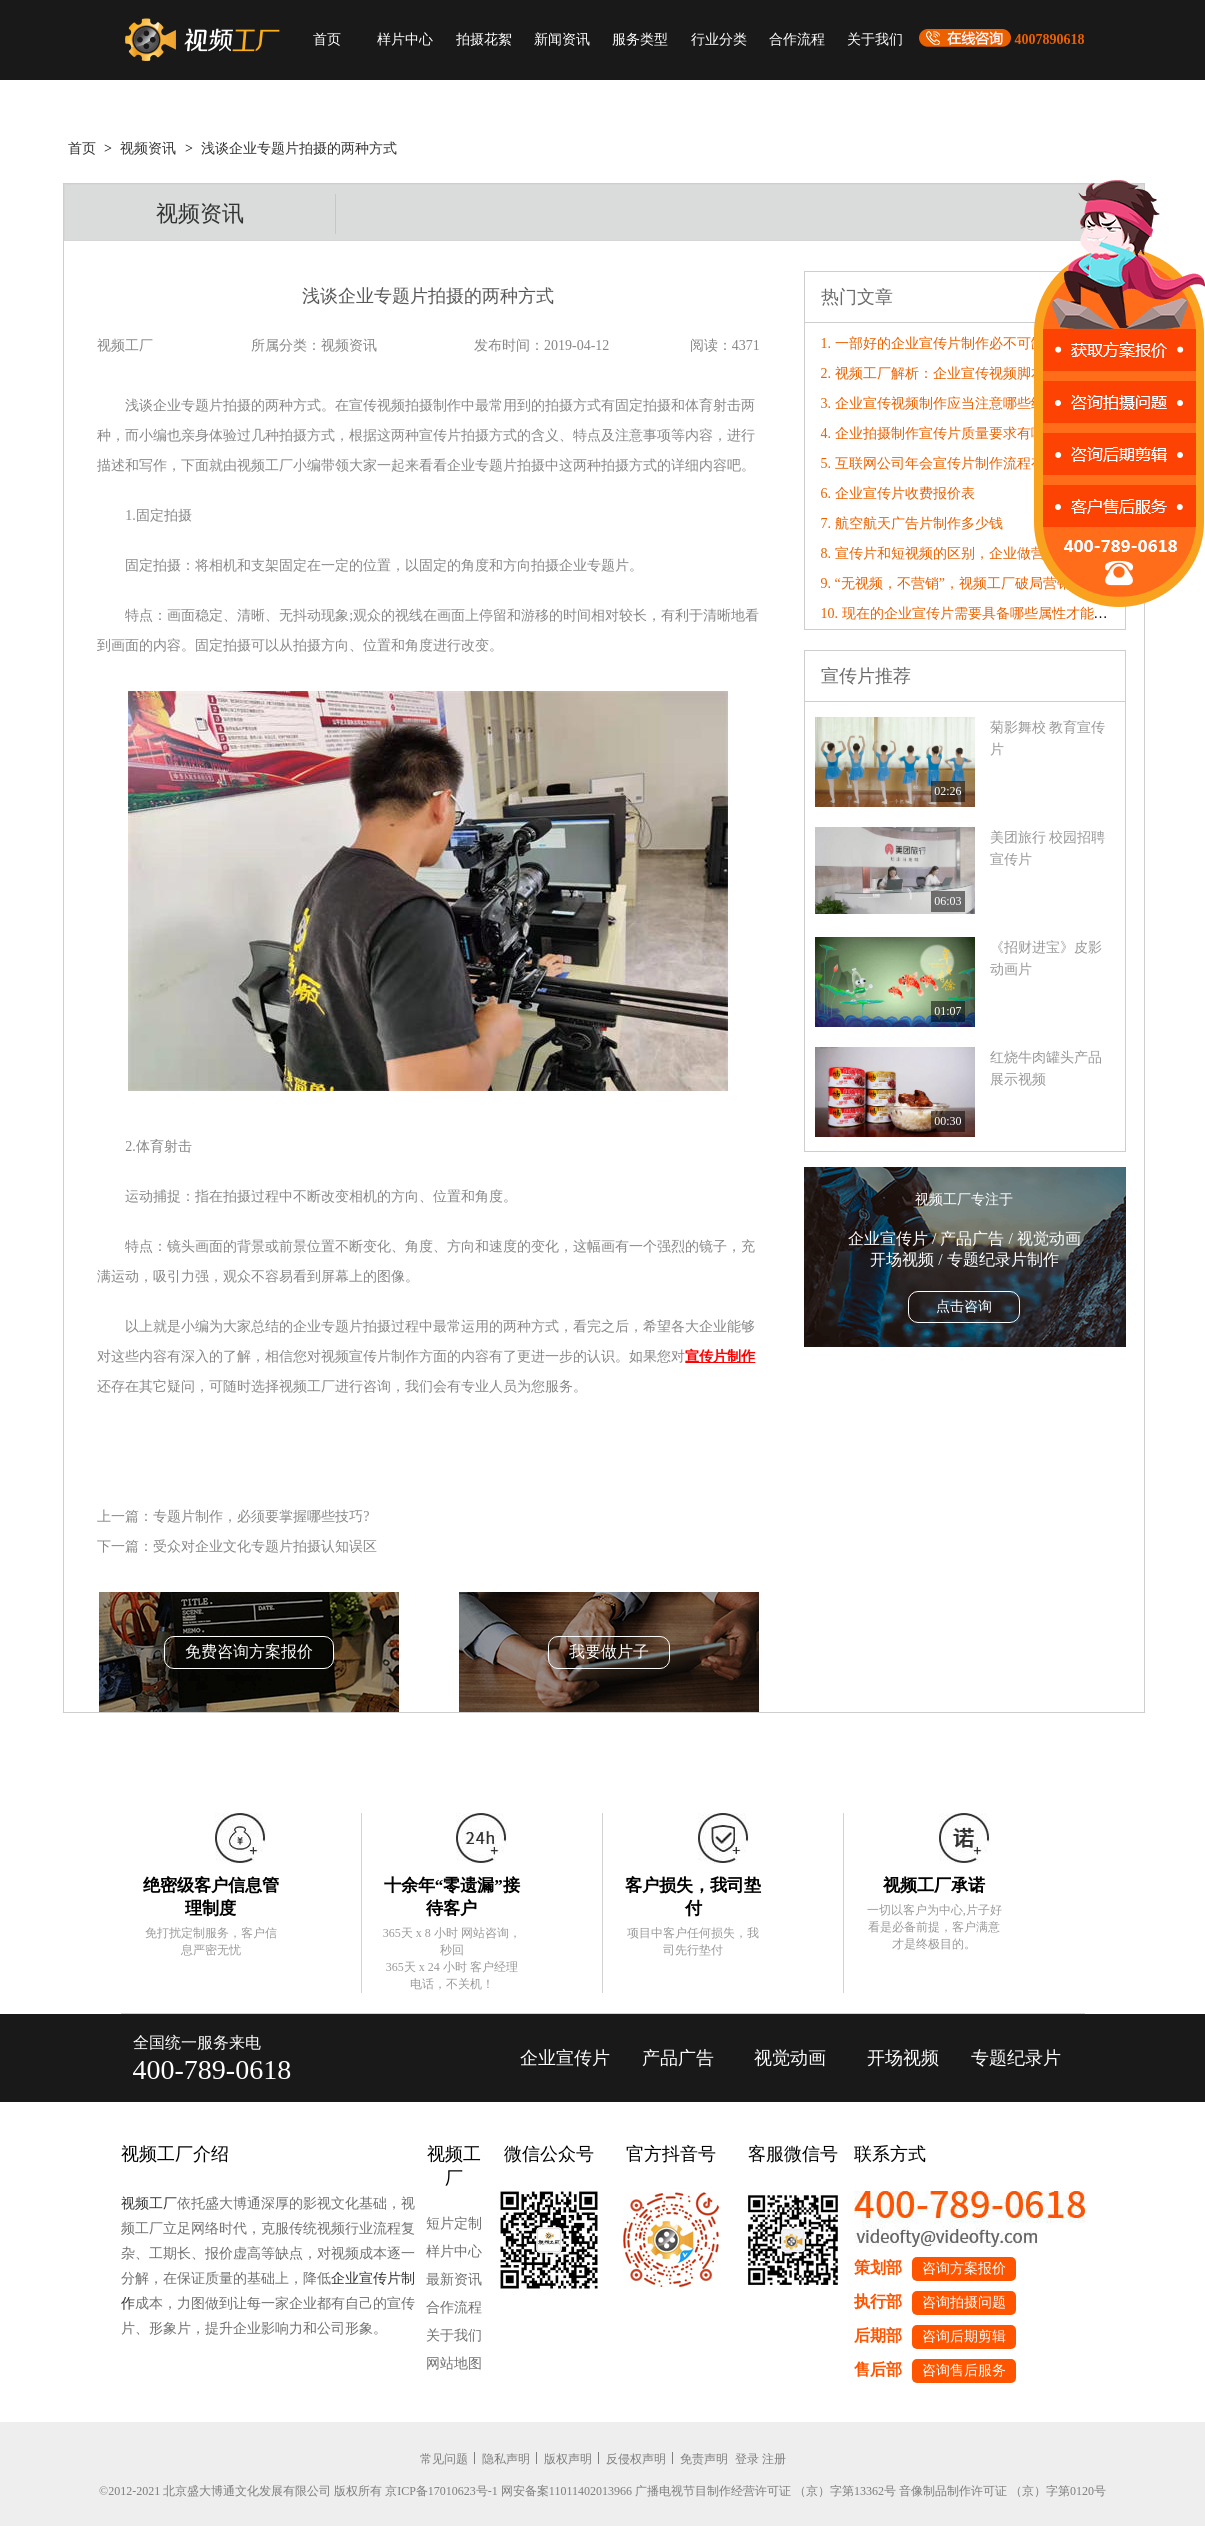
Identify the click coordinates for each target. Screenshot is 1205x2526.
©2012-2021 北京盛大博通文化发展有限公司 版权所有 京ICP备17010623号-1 (298, 2491)
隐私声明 (506, 2459)
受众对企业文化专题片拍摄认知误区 (265, 1546)
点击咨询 (964, 1306)
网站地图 (454, 2363)
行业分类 (719, 39)
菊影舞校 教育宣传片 (1048, 738)
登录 (747, 2459)
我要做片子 (609, 1651)
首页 (327, 39)
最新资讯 (454, 2279)
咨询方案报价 (964, 2268)
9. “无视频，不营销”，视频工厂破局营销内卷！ (967, 583)
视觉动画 (790, 2058)
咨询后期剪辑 (964, 2336)
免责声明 (704, 2459)
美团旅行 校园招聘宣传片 (1048, 848)
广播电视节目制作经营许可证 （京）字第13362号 (765, 2491)
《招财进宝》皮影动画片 (1046, 958)
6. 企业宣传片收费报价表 (898, 493)
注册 (774, 2459)
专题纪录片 (1016, 2058)
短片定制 (454, 2223)
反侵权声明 (636, 2459)
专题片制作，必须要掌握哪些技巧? (261, 1516)
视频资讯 (148, 148)
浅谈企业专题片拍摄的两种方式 (299, 148)
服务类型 (640, 39)
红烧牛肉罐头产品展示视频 (1046, 1068)
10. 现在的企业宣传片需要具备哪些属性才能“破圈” (977, 613)
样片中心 (405, 39)
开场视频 (903, 2058)
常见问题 (444, 2459)
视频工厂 (149, 2203)
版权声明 (568, 2459)
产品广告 (678, 2058)
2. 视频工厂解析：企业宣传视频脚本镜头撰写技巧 (975, 373)
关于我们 (875, 39)
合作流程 (797, 39)
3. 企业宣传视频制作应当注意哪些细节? (943, 403)
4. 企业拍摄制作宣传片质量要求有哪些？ (947, 433)
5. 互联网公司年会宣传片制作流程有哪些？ (954, 463)
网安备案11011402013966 (566, 2491)
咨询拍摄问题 (964, 2302)
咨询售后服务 (964, 2370)
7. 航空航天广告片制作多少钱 (912, 523)
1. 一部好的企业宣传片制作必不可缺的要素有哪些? (978, 343)
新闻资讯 (562, 39)
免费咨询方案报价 (249, 1651)
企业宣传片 (565, 2058)
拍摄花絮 (484, 39)
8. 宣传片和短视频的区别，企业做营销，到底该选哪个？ (996, 553)
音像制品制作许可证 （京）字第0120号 (1002, 2491)
